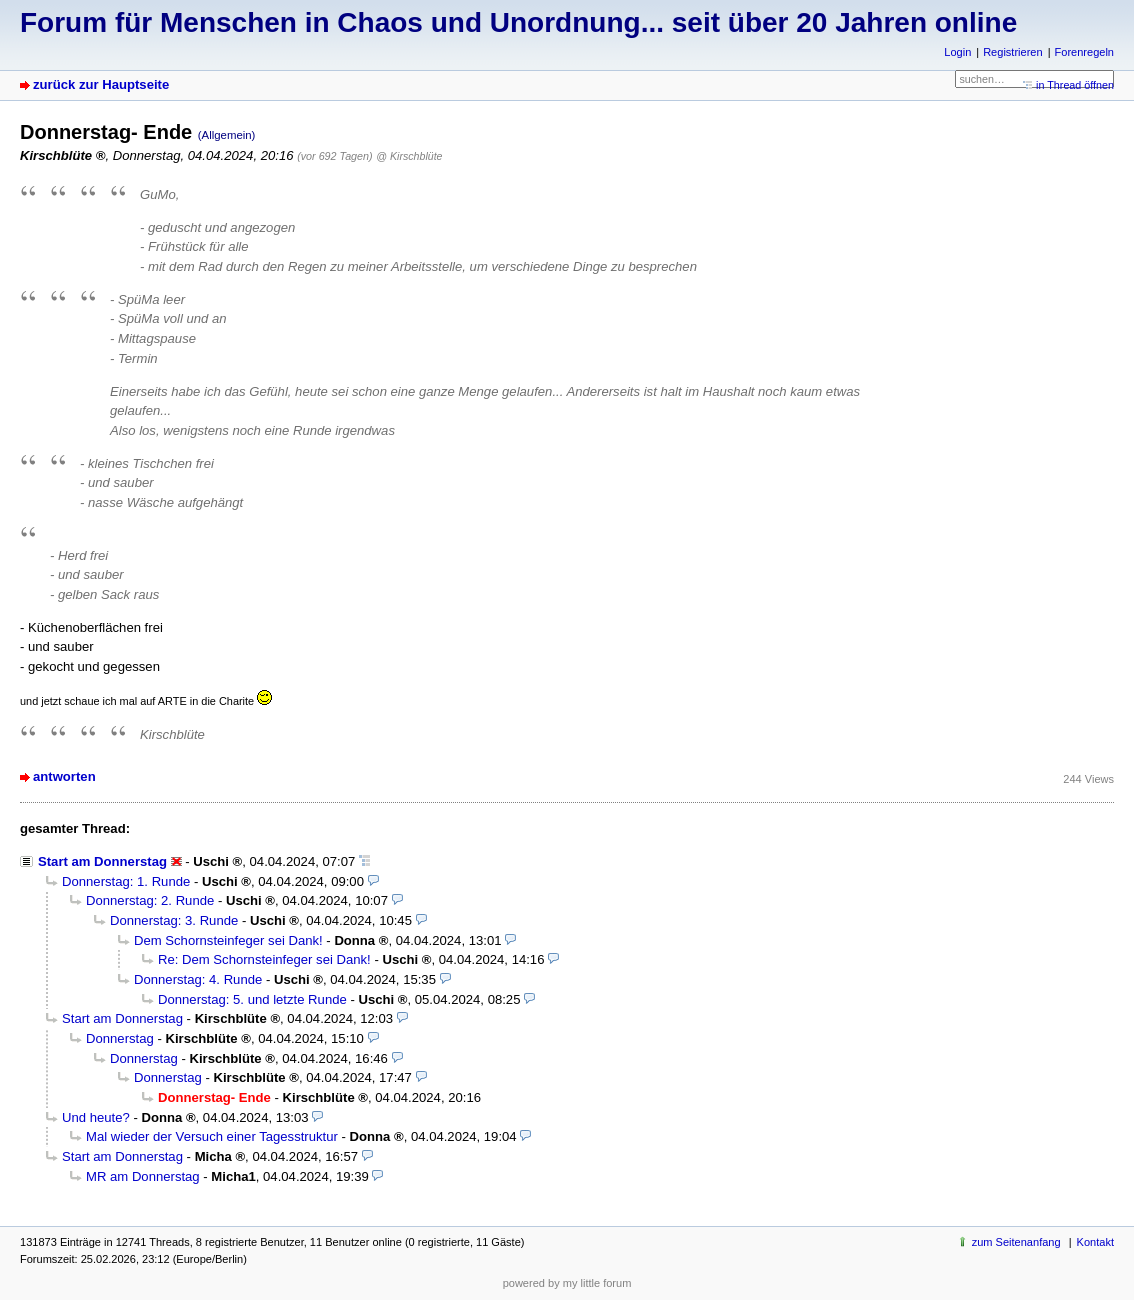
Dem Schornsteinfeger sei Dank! (228, 940)
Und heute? (96, 1117)
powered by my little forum (567, 1283)
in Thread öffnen (1075, 85)
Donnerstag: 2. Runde (150, 900)
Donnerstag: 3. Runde (174, 920)
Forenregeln (1084, 52)
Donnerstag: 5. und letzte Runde (252, 999)
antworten (64, 776)
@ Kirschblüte (409, 156)
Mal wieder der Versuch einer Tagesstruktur (212, 1136)
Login (957, 52)
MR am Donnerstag (143, 1176)
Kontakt (1095, 1242)
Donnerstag (120, 1038)
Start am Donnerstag (102, 861)
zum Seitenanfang (1016, 1242)
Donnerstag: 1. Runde (126, 881)
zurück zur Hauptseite (101, 84)
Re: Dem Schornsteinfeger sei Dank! (264, 959)
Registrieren (1012, 52)
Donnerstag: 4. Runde (198, 979)
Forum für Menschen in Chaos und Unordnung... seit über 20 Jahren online (518, 22)
